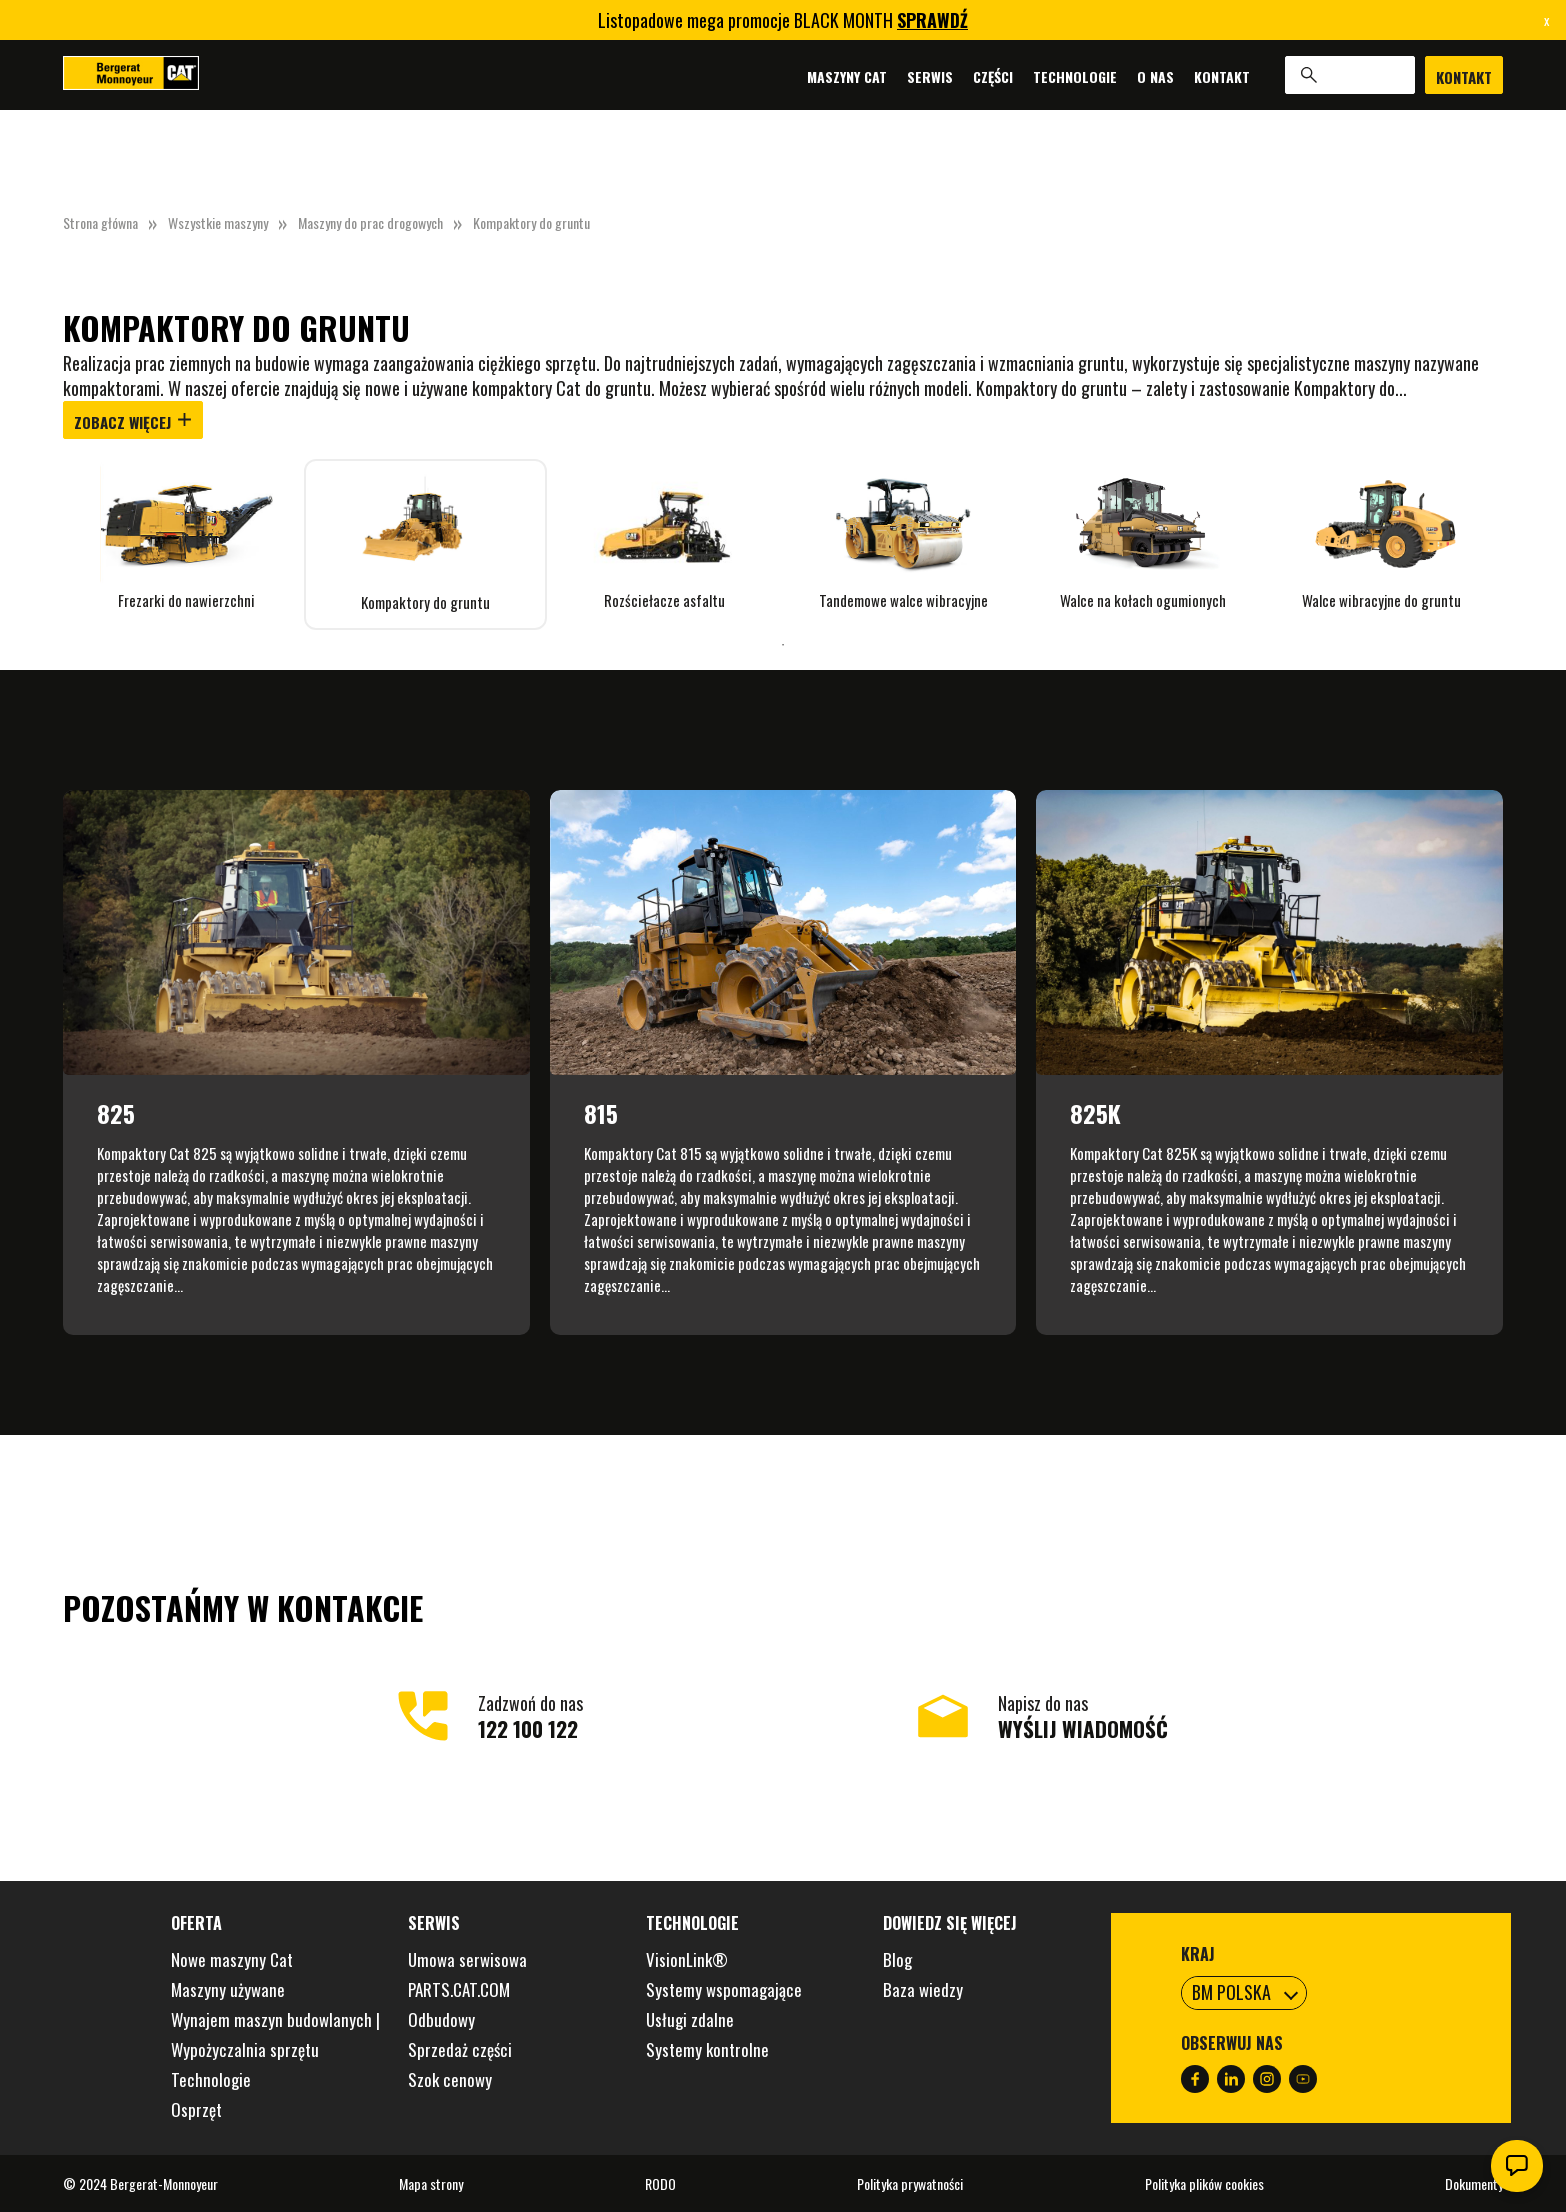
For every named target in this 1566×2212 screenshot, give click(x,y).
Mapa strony (431, 2183)
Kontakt (1222, 75)
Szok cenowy (450, 2079)
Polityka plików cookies (1204, 2183)
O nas (1155, 75)
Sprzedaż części (460, 2049)
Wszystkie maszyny (218, 222)
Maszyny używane (228, 1989)
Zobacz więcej (133, 422)
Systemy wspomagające (724, 1989)
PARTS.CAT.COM (459, 1989)
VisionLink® (687, 1959)
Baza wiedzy (923, 1989)
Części (993, 75)
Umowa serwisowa (467, 1959)
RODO (660, 2183)
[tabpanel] (186, 535)
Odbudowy (441, 2019)
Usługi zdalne (690, 2019)
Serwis (930, 75)
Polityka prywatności (910, 2183)
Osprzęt (196, 2109)
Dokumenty (1474, 2183)
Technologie (1075, 75)
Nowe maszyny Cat (232, 1959)
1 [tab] (783, 645)
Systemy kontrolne (707, 2049)
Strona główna (100, 222)
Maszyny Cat (847, 75)
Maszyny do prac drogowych (370, 222)
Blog (897, 1959)
